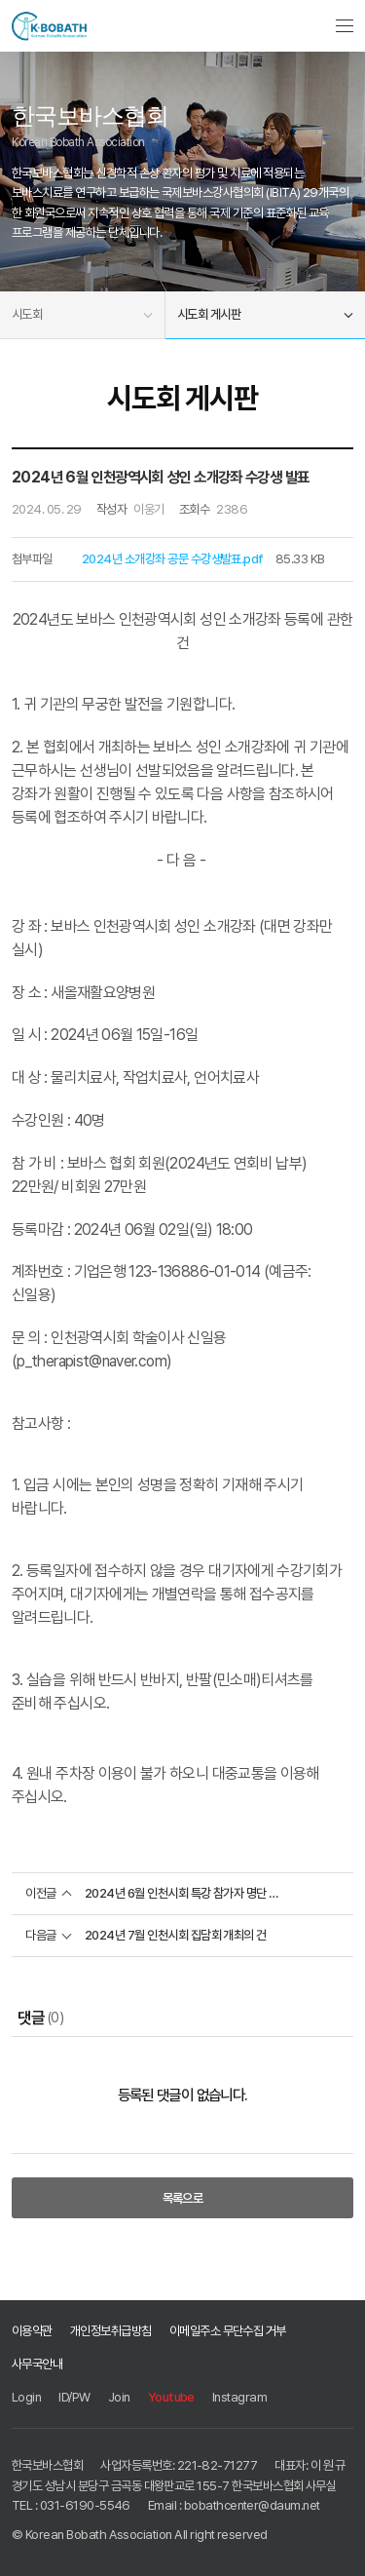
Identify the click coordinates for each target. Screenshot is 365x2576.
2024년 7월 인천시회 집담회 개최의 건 (176, 1935)
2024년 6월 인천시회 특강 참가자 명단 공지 (182, 1893)
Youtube (171, 2396)
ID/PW (74, 2396)
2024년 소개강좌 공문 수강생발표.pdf (173, 558)
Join (119, 2396)
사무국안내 (37, 2363)
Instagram (239, 2396)
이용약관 (32, 2330)
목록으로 (183, 2198)
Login (26, 2396)
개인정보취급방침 (111, 2330)
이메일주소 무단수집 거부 (227, 2330)
